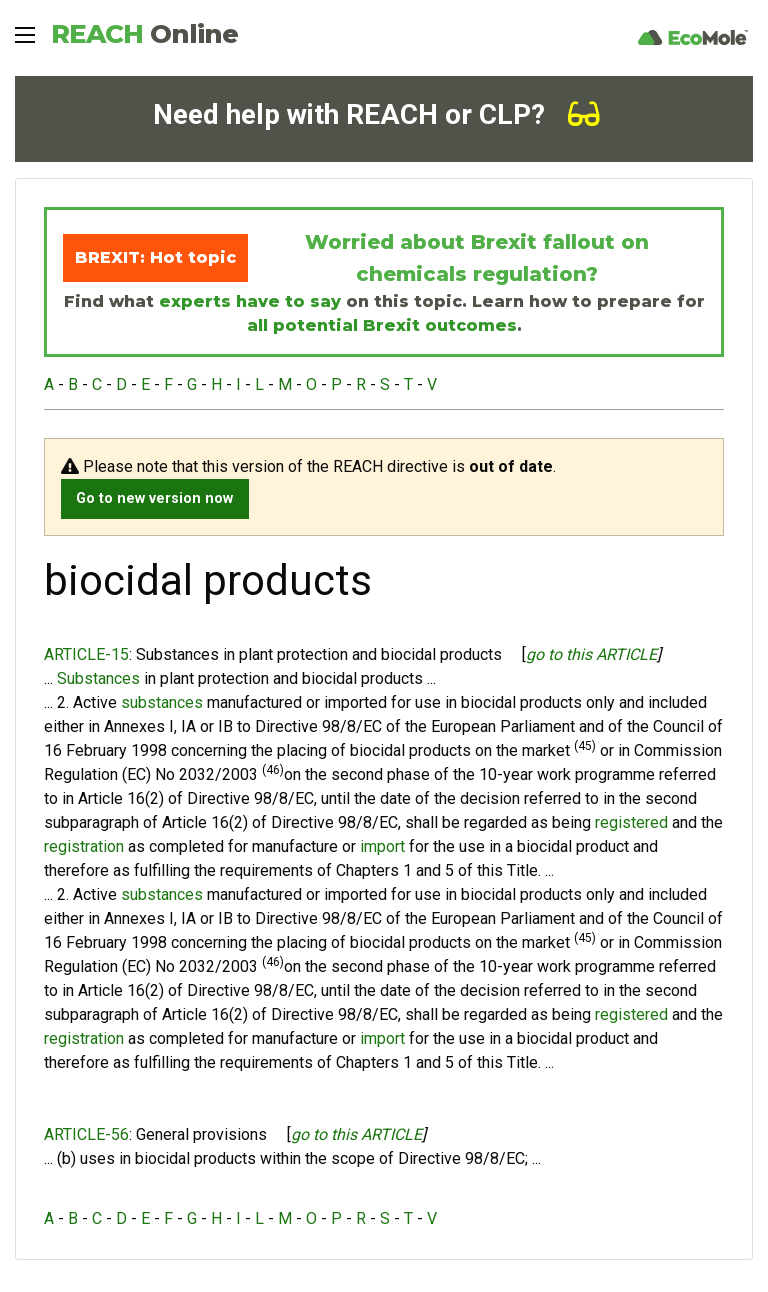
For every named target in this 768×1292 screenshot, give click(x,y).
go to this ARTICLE (591, 654)
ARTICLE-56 (86, 1134)
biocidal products (362, 678)
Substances (98, 678)
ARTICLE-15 (86, 654)
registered (631, 822)
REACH (144, 34)
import (382, 846)
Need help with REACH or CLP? (376, 114)
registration (84, 846)
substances (162, 702)
